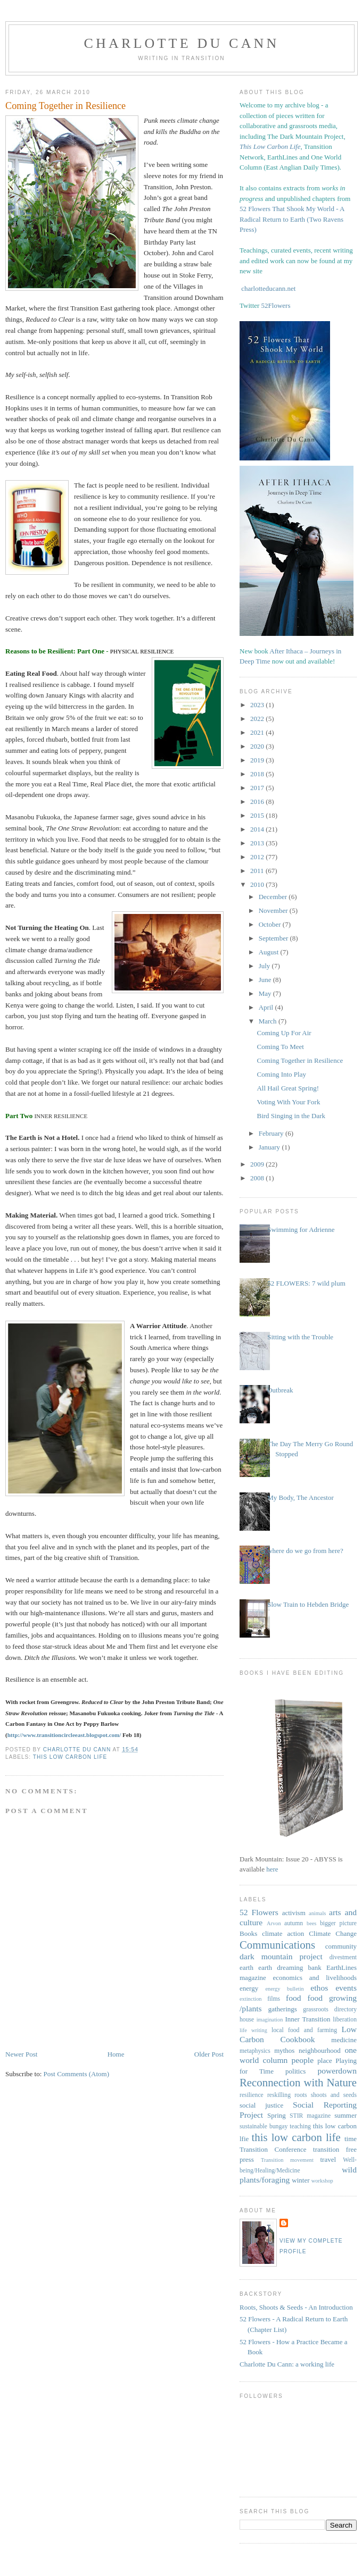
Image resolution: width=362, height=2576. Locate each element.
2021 (258, 732)
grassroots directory (330, 2009)
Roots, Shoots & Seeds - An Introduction (296, 2307)
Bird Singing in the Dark (291, 1116)
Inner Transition (308, 2019)
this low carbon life (70, 1757)
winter (300, 2180)
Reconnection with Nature (298, 2082)
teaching (300, 2126)
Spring (276, 2115)
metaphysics (255, 2051)
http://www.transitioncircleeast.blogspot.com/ (64, 1735)
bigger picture (338, 1923)
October (271, 924)
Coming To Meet (280, 1047)
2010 (258, 884)
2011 (258, 871)
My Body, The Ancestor (300, 1497)
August (270, 952)
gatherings (282, 2009)
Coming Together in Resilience (300, 1060)
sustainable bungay (263, 2126)
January (270, 1147)
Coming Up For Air (284, 1033)
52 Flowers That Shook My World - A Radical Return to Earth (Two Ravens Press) (292, 219)
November (274, 910)
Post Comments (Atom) (77, 2074)
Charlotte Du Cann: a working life (287, 2364)
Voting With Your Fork (288, 1102)
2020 (258, 746)
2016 (258, 801)
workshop (322, 2181)
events (346, 1987)
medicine (344, 2040)
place (324, 2061)
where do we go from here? (305, 1551)
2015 (258, 815)
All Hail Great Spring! (288, 1088)
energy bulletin (284, 1989)
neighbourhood (320, 2050)
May (266, 993)
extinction (251, 1999)
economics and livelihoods (315, 1978)
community (341, 1946)
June (266, 980)
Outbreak (280, 1390)
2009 (258, 1164)
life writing (253, 2030)
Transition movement (287, 2160)
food (293, 1997)
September (274, 938)
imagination (270, 2020)
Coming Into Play (281, 1074)
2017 (258, 788)
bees (311, 1923)
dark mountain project (281, 1956)
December (274, 897)
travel (328, 2159)
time (350, 2139)
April (267, 1007)
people (303, 2060)
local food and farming (304, 2030)
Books (248, 1933)
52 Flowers (259, 1912)
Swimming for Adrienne (300, 1230)
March (268, 1021)
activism (294, 1913)
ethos (319, 1987)
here (272, 1869)
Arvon (274, 1923)
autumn (293, 1923)
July (265, 966)
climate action (283, 1933)
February (272, 1133)
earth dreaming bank (290, 1967)
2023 (258, 705)
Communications (277, 1945)
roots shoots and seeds (325, 2095)
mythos (284, 2050)
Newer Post (21, 2054)
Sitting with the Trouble (300, 1337)
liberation (345, 2019)
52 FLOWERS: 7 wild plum (306, 1283)
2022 (258, 719)
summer (345, 2115)
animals (317, 1913)
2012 (258, 857)
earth (246, 1967)
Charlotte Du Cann (181, 43)
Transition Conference (273, 2149)
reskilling (279, 2095)
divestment (343, 1957)
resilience (252, 2095)
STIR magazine (310, 2115)
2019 (258, 760)
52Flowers (276, 305)
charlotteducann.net (268, 288)
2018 (258, 774)
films (273, 1998)
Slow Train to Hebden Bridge (308, 1604)
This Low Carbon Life (270, 146)
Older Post (209, 2054)
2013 (258, 843)
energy (249, 1988)
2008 (258, 1178)
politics (295, 2071)
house (247, 2019)
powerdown (337, 2070)
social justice (261, 2105)
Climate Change (333, 1933)
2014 (258, 829)
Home (116, 2054)
